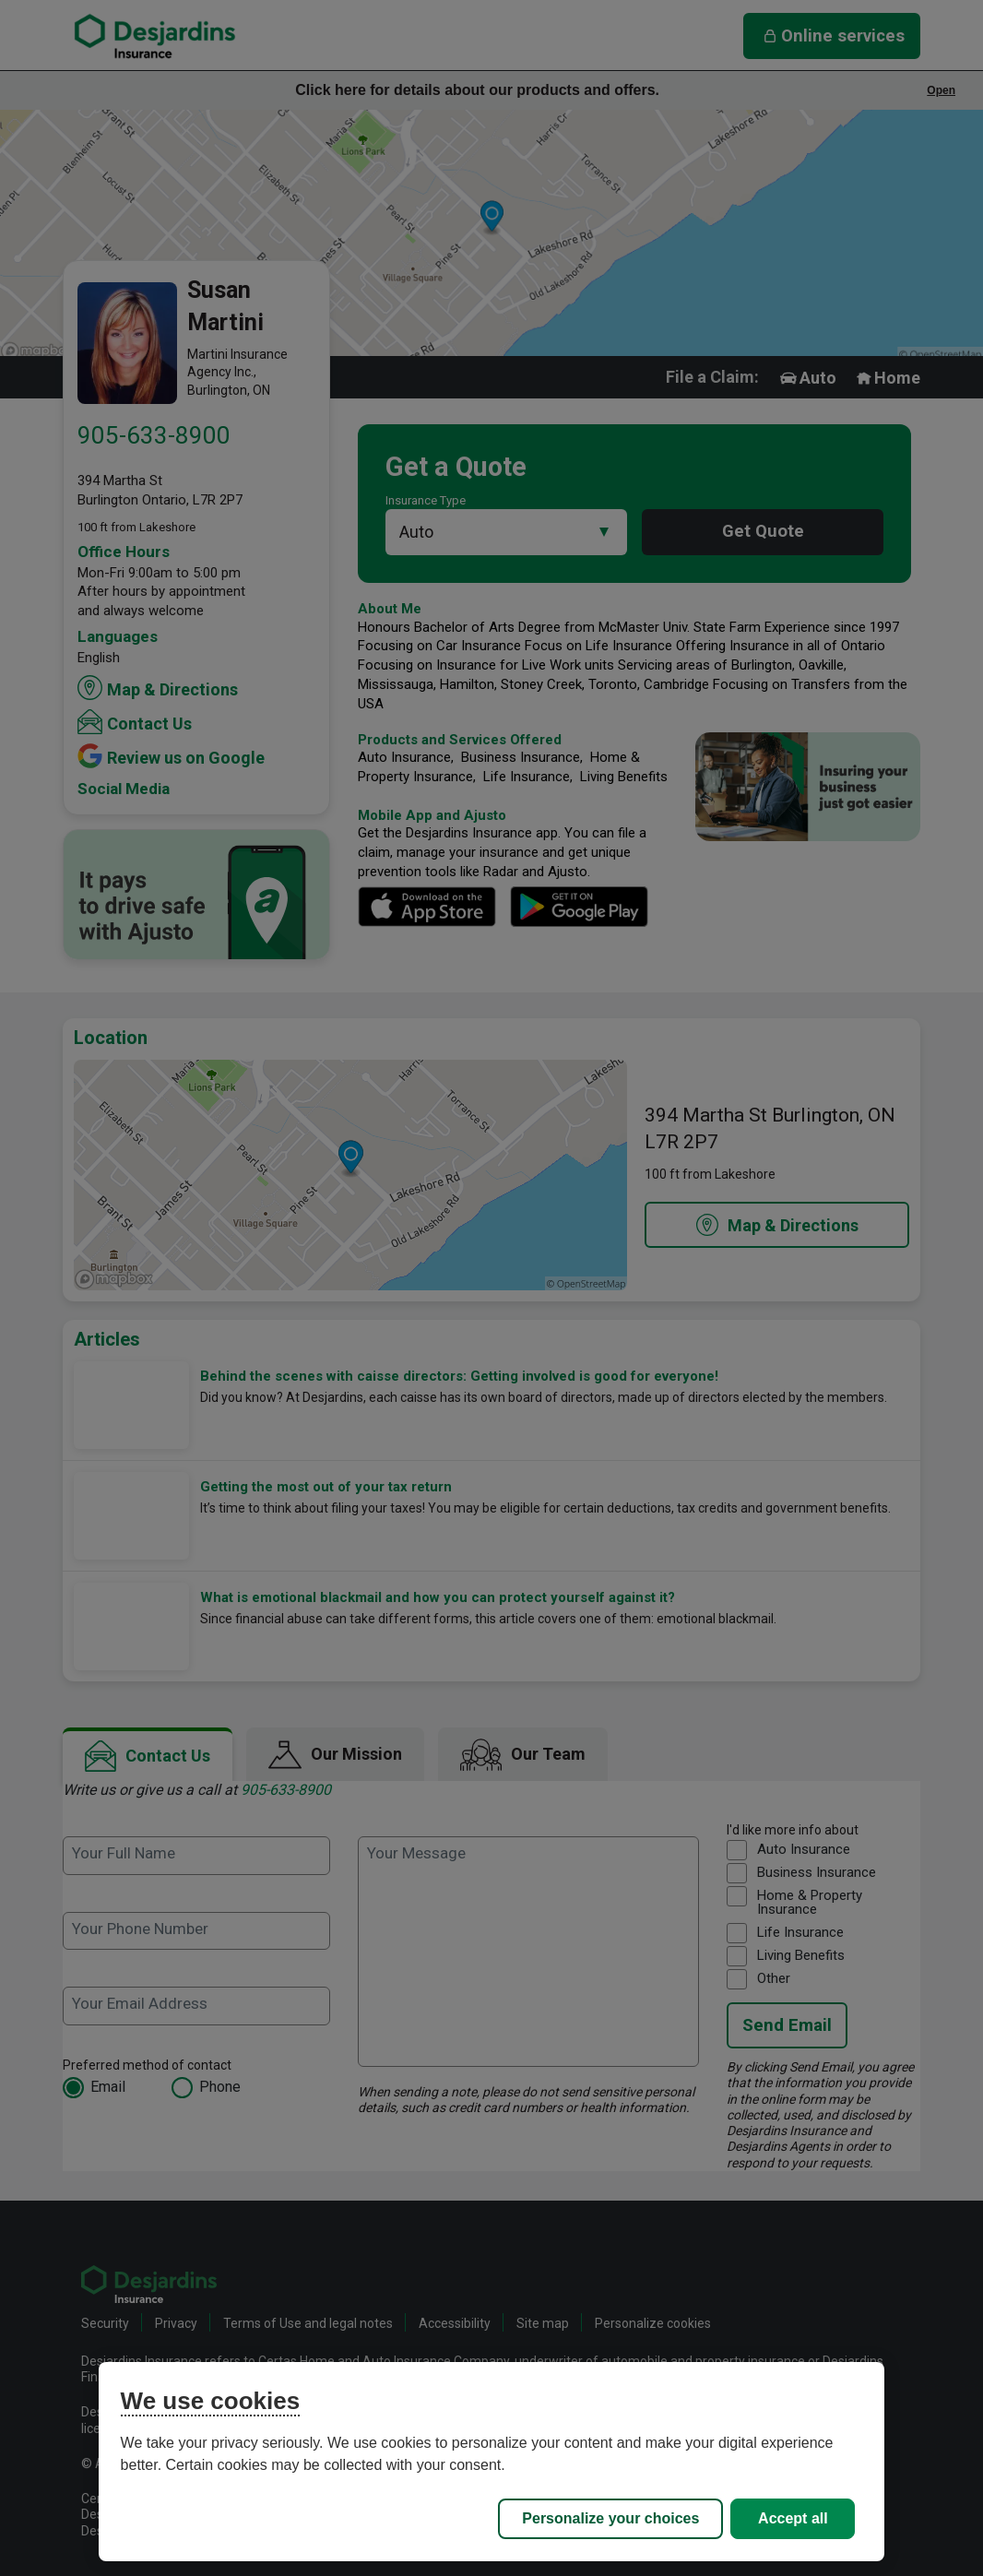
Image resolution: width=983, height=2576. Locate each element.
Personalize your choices (610, 2518)
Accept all (793, 2518)
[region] (492, 2461)
